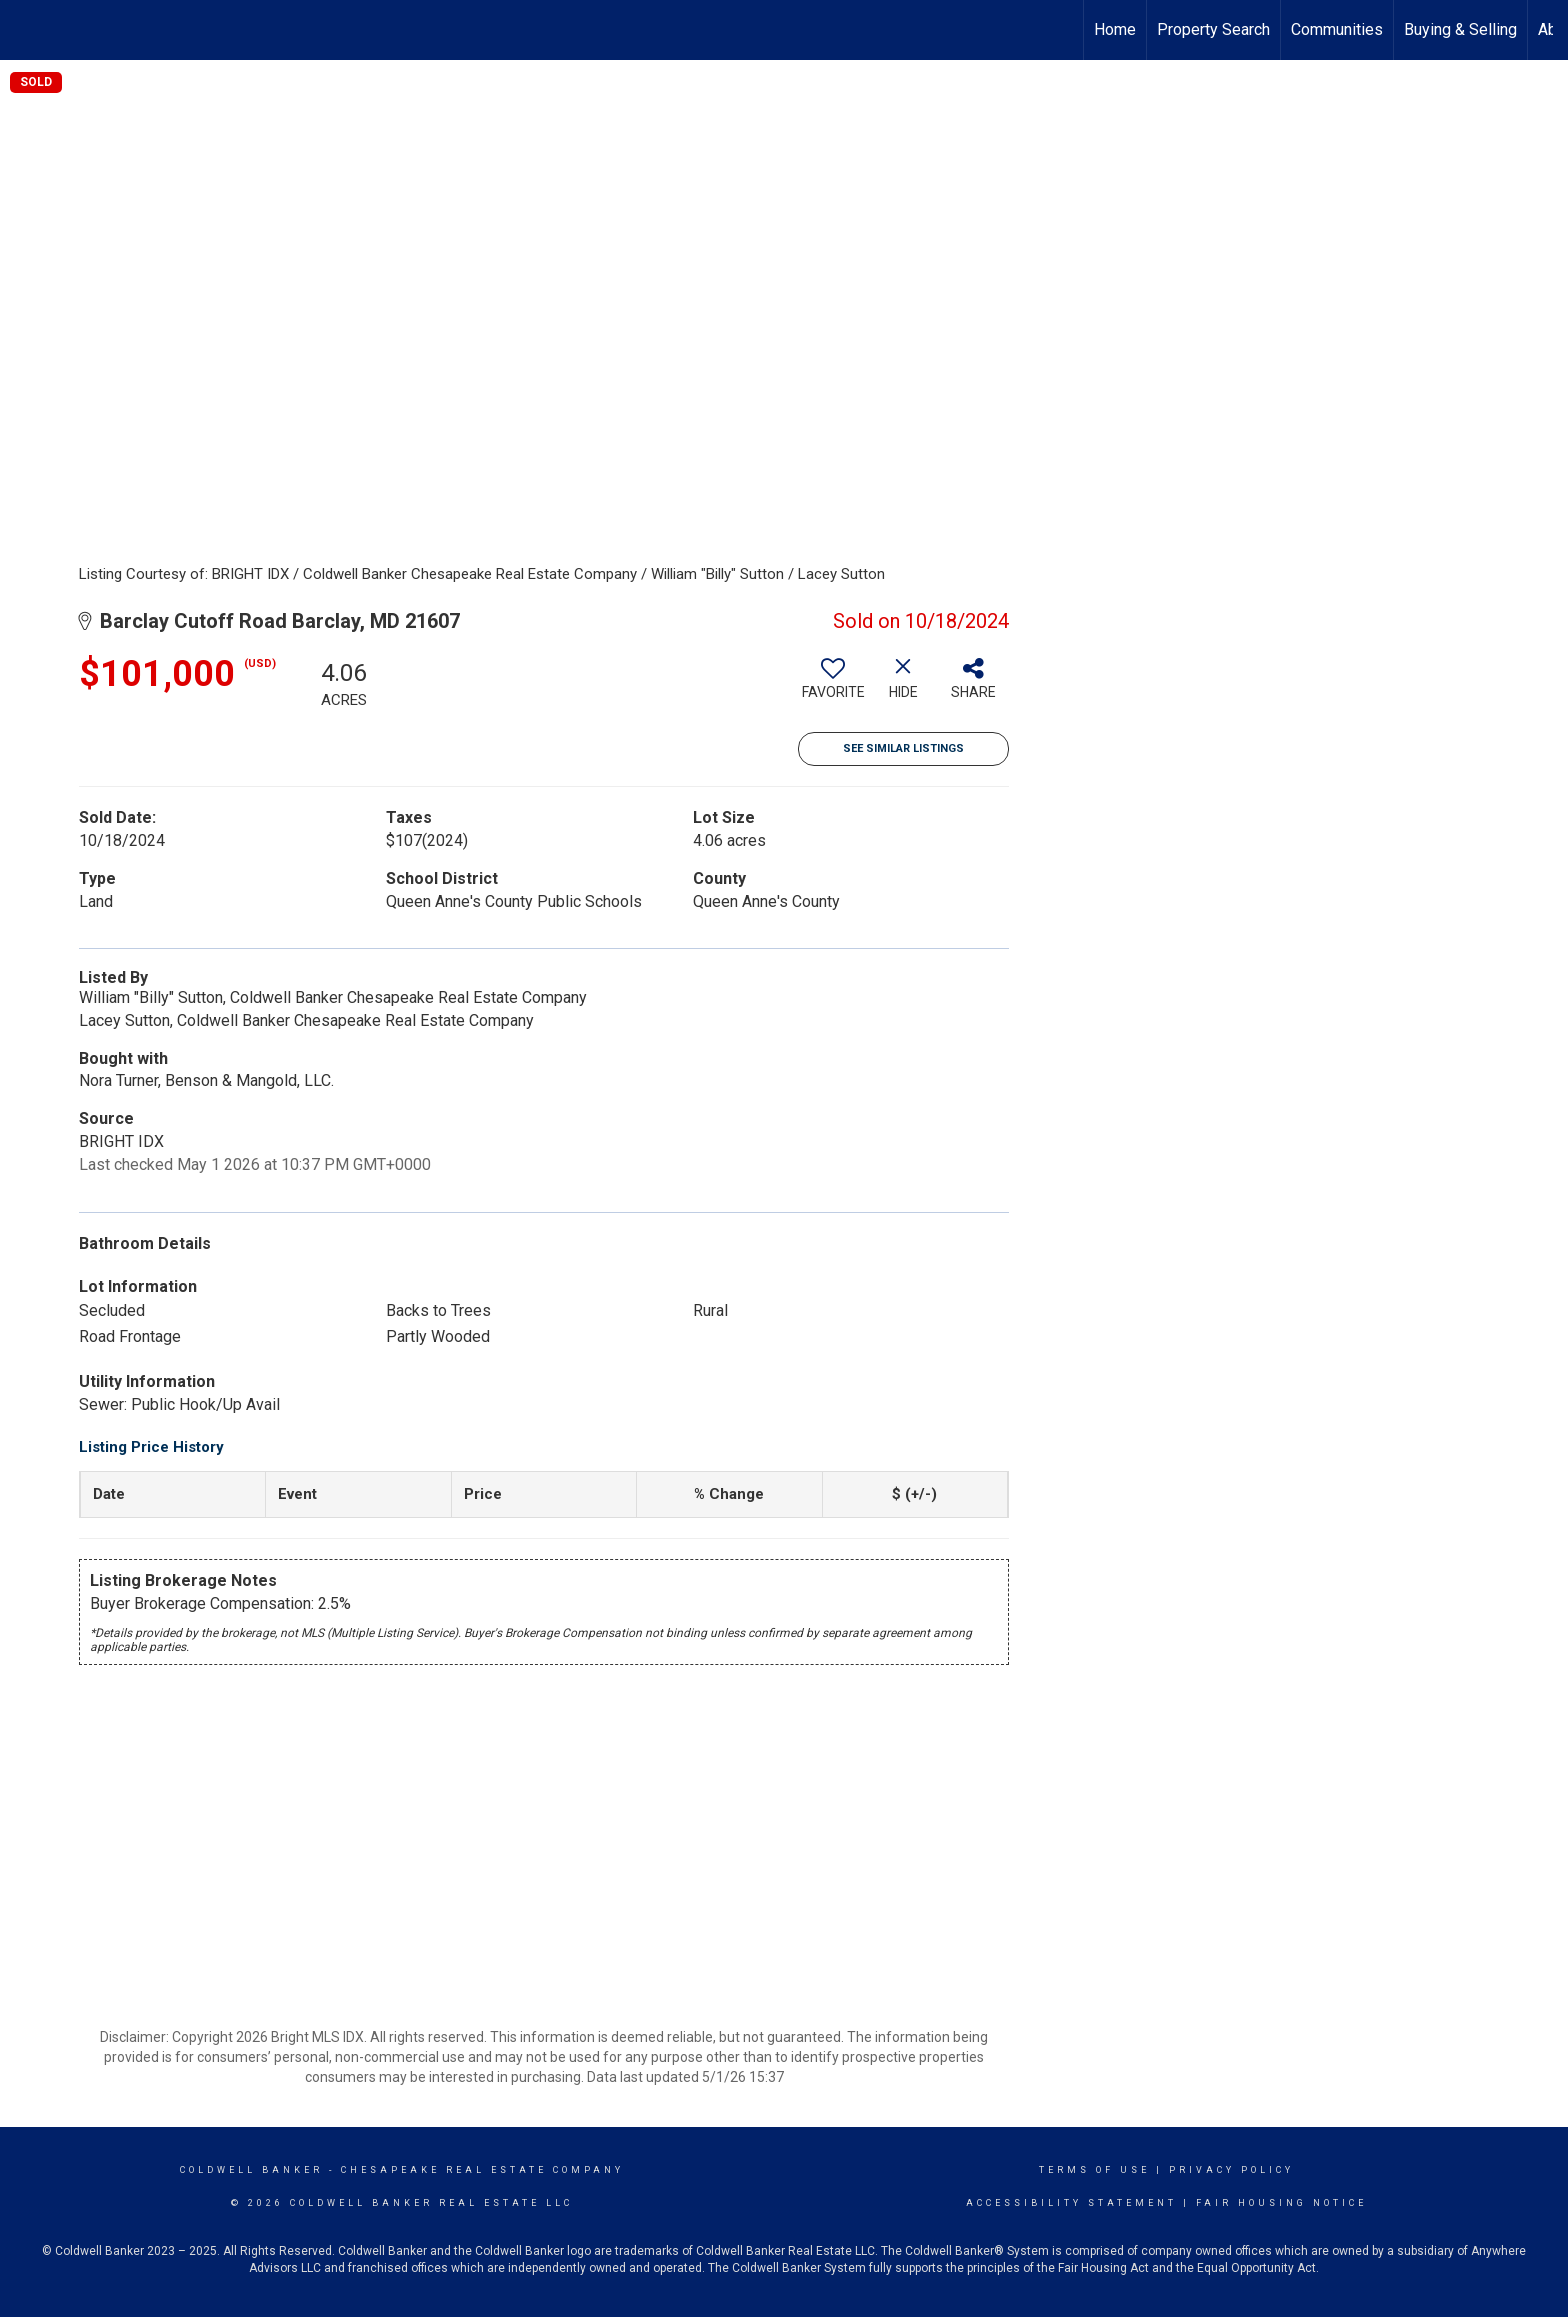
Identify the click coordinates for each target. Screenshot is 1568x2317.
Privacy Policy (1231, 2170)
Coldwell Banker (251, 2170)
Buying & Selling (1460, 29)
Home (1115, 29)
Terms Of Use (1094, 2170)
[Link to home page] (25, 30)
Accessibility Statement (1071, 2203)
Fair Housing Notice (1281, 2203)
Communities (1337, 29)
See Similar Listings (903, 748)
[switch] (833, 686)
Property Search (1213, 29)
